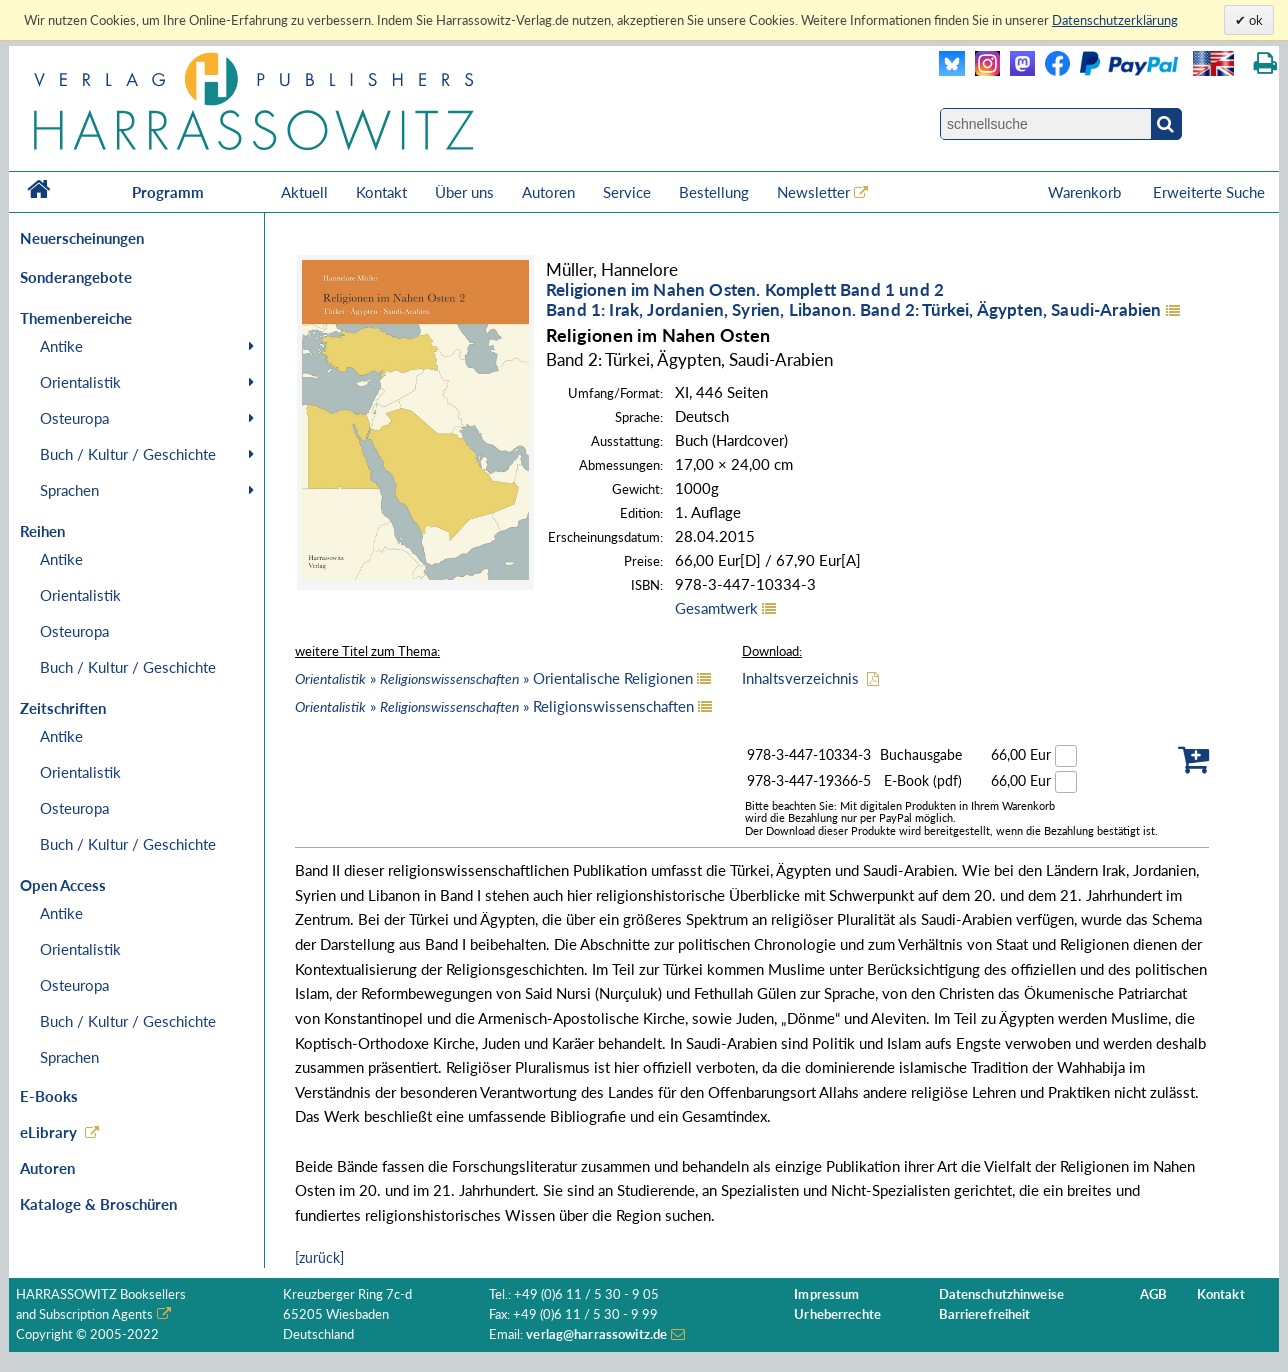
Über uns (464, 192)
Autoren (548, 192)
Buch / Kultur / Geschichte (128, 454)
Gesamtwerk (716, 608)
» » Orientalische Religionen (494, 678)
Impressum (826, 1294)
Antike (61, 346)
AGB (1153, 1294)
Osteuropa (74, 418)
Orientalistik (80, 382)
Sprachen (69, 490)
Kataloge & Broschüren (98, 1204)
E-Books (49, 1096)
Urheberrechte (837, 1314)
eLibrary (48, 1132)
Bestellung (714, 192)
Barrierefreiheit (985, 1314)
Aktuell (304, 192)
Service (627, 192)
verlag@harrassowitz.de (596, 1334)
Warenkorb (1086, 192)
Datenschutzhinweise (1001, 1294)
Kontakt (381, 192)
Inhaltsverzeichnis (800, 678)
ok (1254, 20)
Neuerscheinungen (82, 238)
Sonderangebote (76, 277)
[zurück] (319, 1257)
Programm (168, 192)
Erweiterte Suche (1209, 192)
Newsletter (813, 192)
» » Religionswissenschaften (494, 706)
